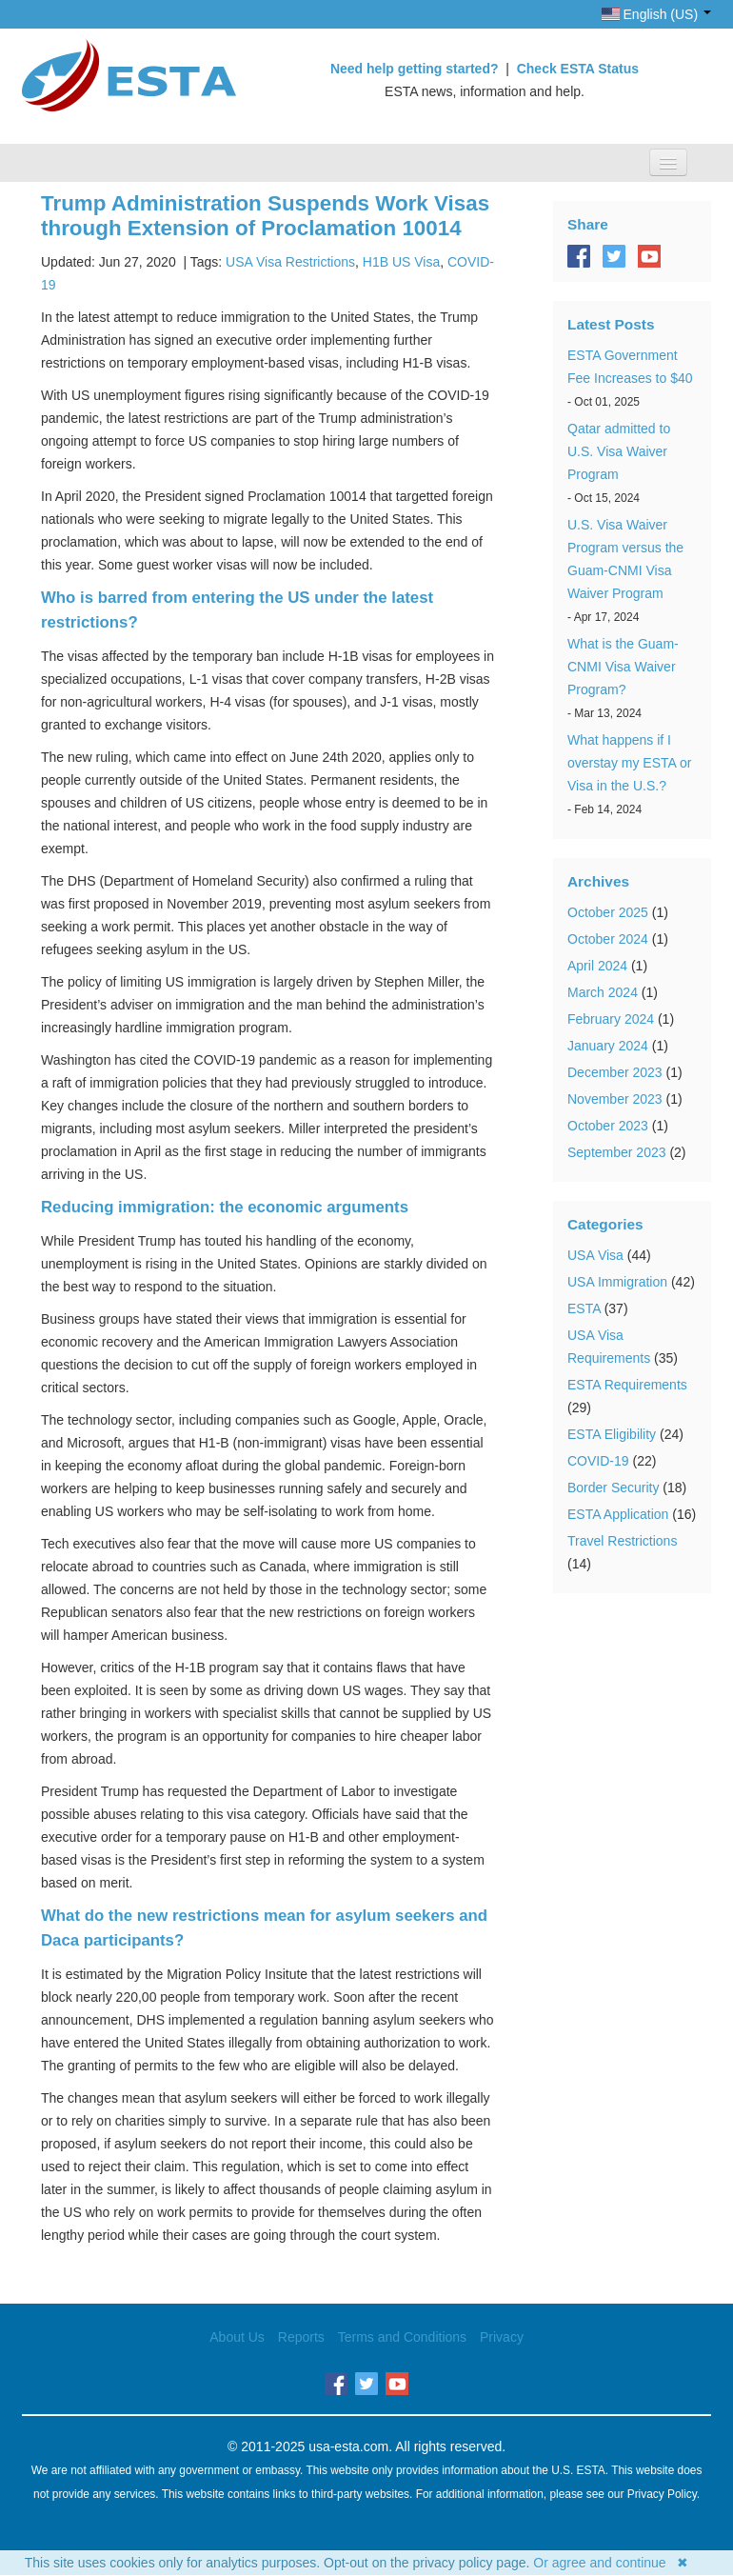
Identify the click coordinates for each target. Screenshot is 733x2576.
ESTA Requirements (627, 1384)
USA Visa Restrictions (290, 262)
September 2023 (616, 1152)
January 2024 (607, 1045)
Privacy (502, 2337)
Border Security (613, 1487)
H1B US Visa (401, 262)
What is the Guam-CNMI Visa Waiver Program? (623, 666)
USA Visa (595, 1255)
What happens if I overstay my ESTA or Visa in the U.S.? (629, 762)
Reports (301, 2337)
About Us (237, 2337)
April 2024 (597, 965)
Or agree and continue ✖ (610, 2562)
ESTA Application (617, 1514)
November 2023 (615, 1099)
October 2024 (607, 939)
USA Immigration (617, 1281)
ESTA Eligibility (611, 1434)
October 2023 (607, 1125)
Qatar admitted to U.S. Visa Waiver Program (618, 451)
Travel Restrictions (622, 1540)
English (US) (656, 14)
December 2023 (615, 1072)
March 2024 (602, 992)
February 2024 (610, 1019)
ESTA (584, 1308)
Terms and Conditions (402, 2337)
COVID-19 (598, 1460)
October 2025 (607, 912)
